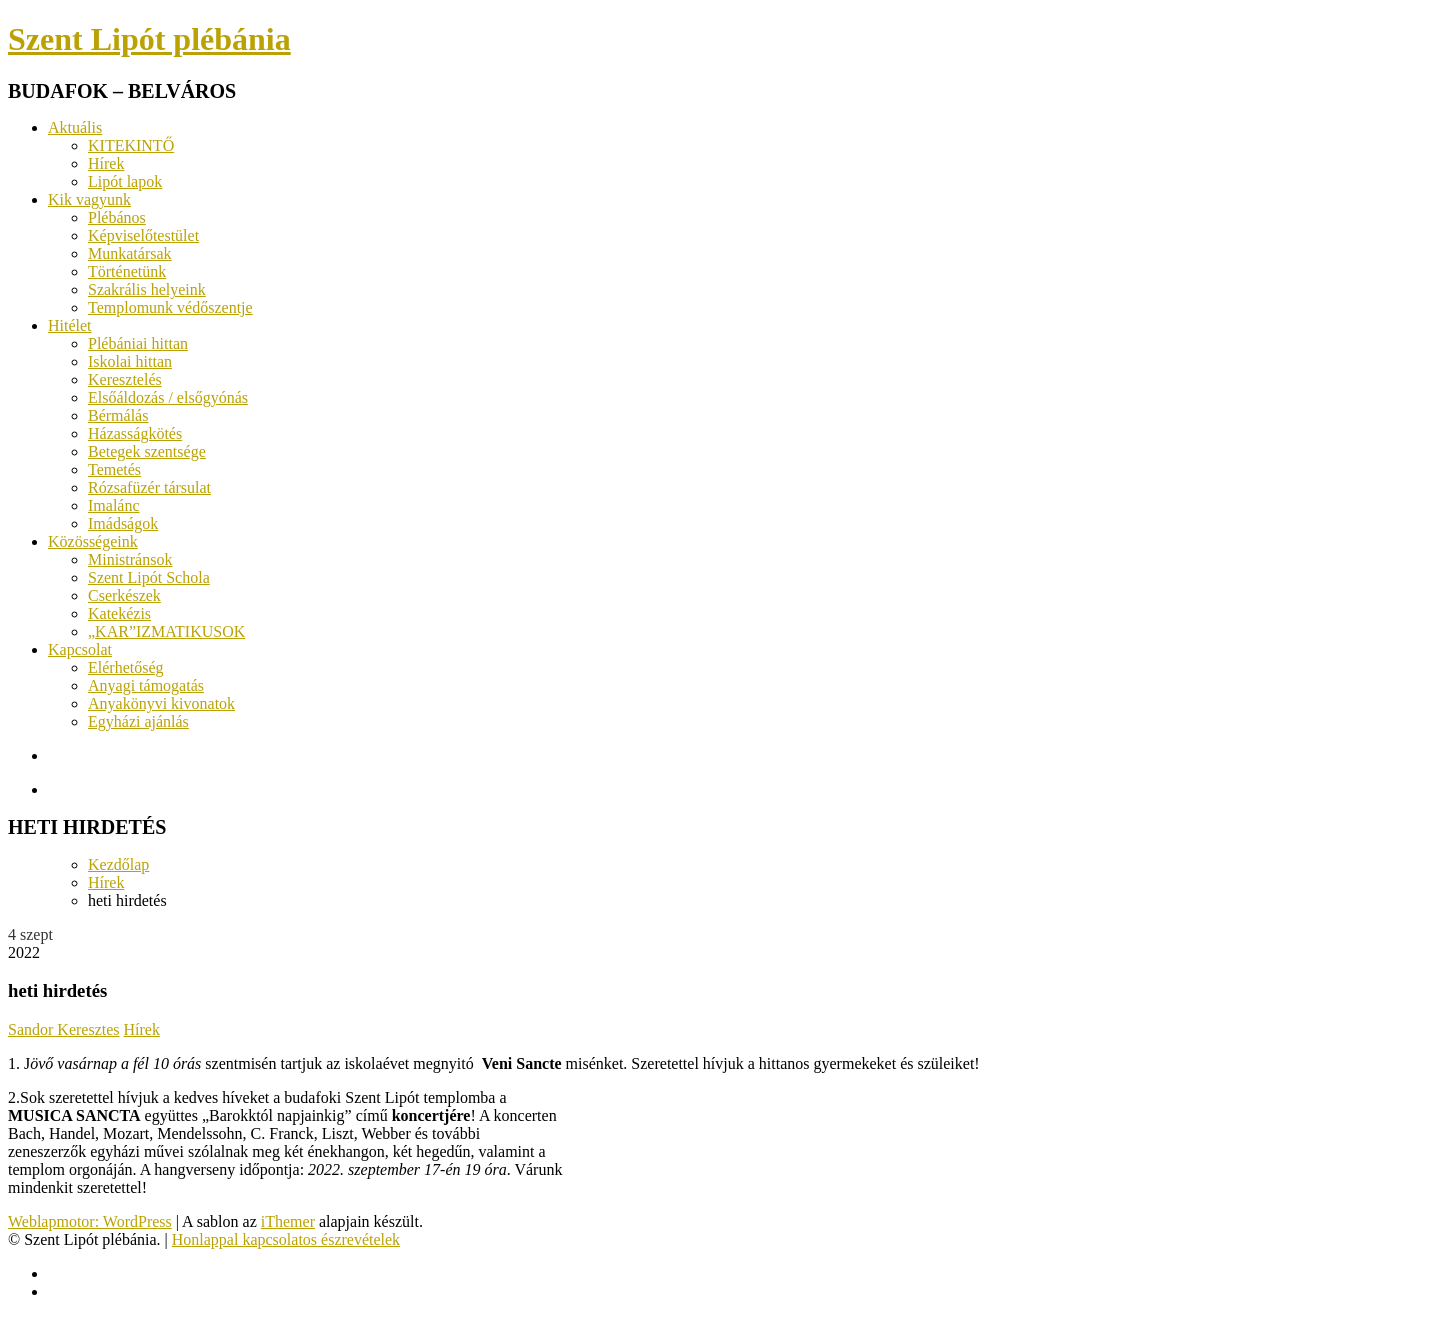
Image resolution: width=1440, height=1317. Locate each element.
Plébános (117, 217)
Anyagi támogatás (146, 685)
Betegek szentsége (147, 451)
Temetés (114, 469)
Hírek (106, 163)
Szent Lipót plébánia (149, 39)
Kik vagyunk (89, 199)
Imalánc (114, 505)
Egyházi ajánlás (138, 721)
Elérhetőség (126, 667)
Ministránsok (130, 559)
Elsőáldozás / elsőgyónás (168, 397)
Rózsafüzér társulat (149, 487)
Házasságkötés (135, 433)
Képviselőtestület (143, 235)
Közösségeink (93, 541)
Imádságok (123, 523)
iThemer (288, 1221)
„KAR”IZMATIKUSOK (166, 631)
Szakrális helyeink (147, 289)
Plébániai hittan (138, 343)
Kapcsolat (80, 649)
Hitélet (70, 325)
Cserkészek (124, 595)
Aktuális (75, 127)
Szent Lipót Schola (149, 577)
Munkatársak (130, 253)
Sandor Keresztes (64, 1029)
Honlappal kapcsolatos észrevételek (286, 1239)
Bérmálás (118, 415)
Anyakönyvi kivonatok (161, 703)
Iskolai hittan (130, 361)
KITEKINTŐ (131, 145)
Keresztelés (125, 379)
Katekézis (119, 613)
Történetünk (127, 271)
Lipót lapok (125, 181)
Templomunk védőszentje (170, 307)
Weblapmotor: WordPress (90, 1221)
